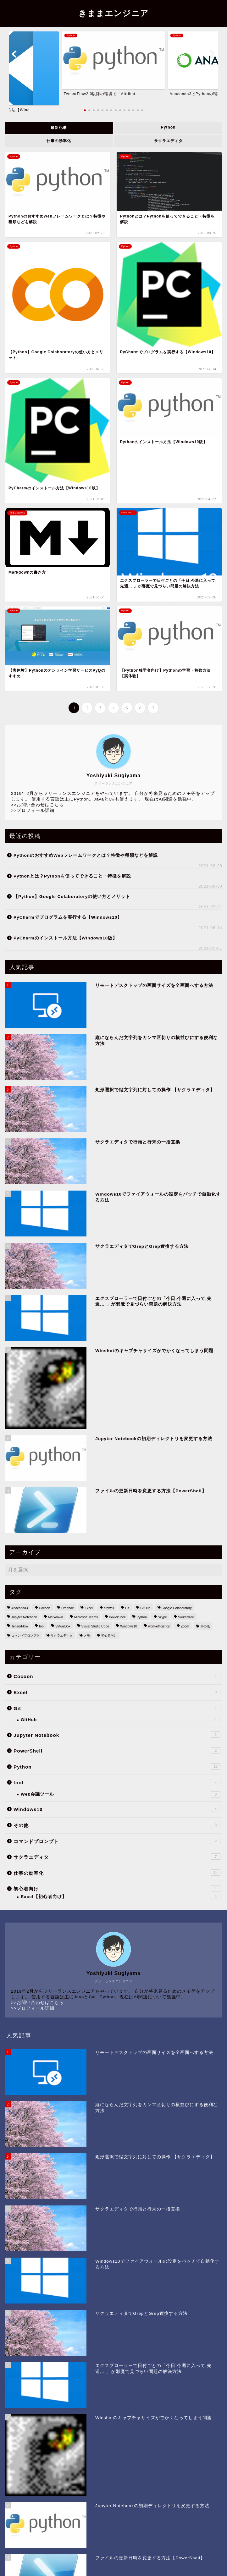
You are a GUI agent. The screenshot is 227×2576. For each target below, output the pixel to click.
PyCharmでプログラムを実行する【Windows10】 (68, 917)
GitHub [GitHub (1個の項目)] (145, 1608)
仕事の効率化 (59, 141)
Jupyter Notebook (117, 1734)
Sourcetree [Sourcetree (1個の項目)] (186, 1617)
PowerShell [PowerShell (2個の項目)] (117, 1617)
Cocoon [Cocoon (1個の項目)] (44, 1608)
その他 (117, 1825)
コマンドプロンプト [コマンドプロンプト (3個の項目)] (25, 1635)
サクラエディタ (168, 141)
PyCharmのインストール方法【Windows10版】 (65, 938)
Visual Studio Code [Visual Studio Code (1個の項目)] (95, 1626)
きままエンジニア (113, 13)
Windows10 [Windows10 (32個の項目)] (128, 1626)
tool (117, 1782)
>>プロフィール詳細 (32, 810)
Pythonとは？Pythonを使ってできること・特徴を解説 (72, 876)
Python (168, 127)
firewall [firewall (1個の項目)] (109, 1608)
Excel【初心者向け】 (120, 1897)
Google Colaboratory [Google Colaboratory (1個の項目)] (177, 1608)
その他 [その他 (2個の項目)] (205, 1626)
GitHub (120, 1720)
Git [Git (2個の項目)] (127, 1608)
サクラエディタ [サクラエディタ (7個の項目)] (62, 1635)
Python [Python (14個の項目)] (141, 1617)
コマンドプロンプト (117, 1841)
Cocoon (117, 1676)
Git (117, 1708)
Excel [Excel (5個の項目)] (88, 1608)
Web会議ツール (120, 1794)
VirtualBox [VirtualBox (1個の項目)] (62, 1626)
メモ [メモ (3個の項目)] (87, 1635)
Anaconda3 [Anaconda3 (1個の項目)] (19, 1608)
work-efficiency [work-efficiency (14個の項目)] (159, 1626)
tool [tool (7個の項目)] (41, 1626)
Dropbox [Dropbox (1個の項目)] (67, 1608)
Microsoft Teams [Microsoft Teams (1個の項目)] (86, 1617)
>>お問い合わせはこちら (37, 804)
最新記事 (59, 127)
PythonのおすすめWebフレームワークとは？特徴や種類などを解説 (86, 855)
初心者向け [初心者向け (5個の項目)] (109, 1635)
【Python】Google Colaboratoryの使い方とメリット (72, 896)
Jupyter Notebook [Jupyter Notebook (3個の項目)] (24, 1617)
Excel (117, 1692)
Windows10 (117, 1809)
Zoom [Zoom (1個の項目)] (185, 1626)
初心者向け (117, 1888)
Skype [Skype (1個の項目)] (162, 1617)
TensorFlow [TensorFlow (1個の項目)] (19, 1626)
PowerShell (117, 1750)
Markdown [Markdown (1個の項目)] (55, 1617)
